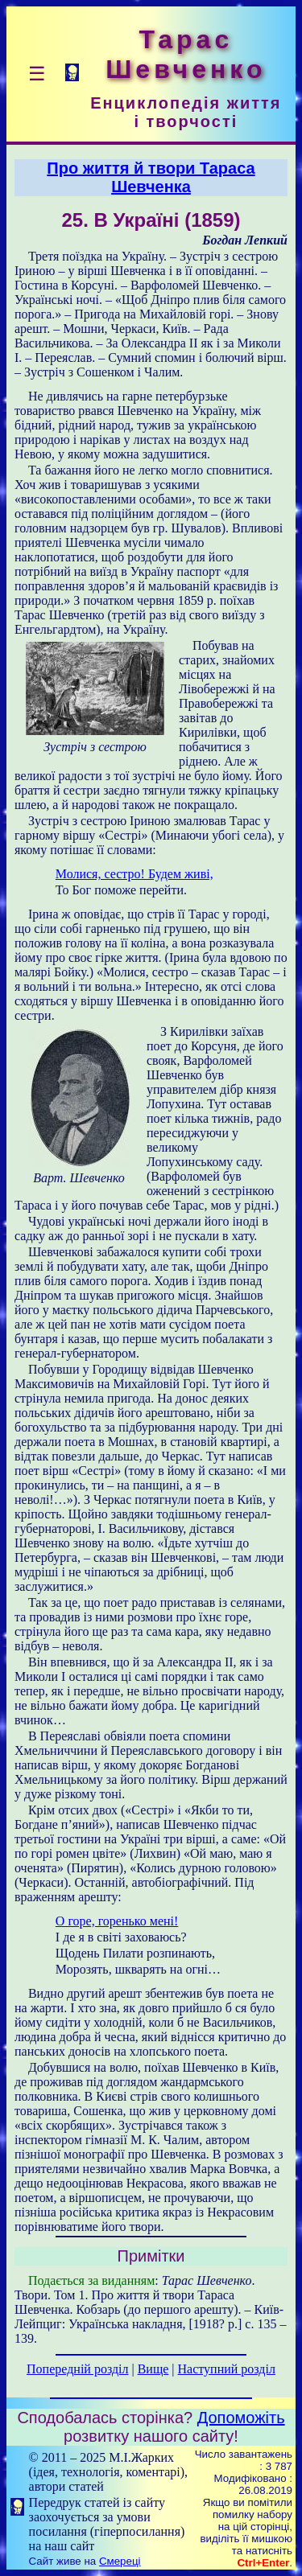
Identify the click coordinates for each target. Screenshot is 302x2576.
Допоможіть (241, 2417)
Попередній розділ (77, 2369)
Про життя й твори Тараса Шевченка (150, 177)
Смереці (120, 2561)
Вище (153, 2369)
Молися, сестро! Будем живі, (134, 874)
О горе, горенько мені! (117, 1921)
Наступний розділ (226, 2369)
